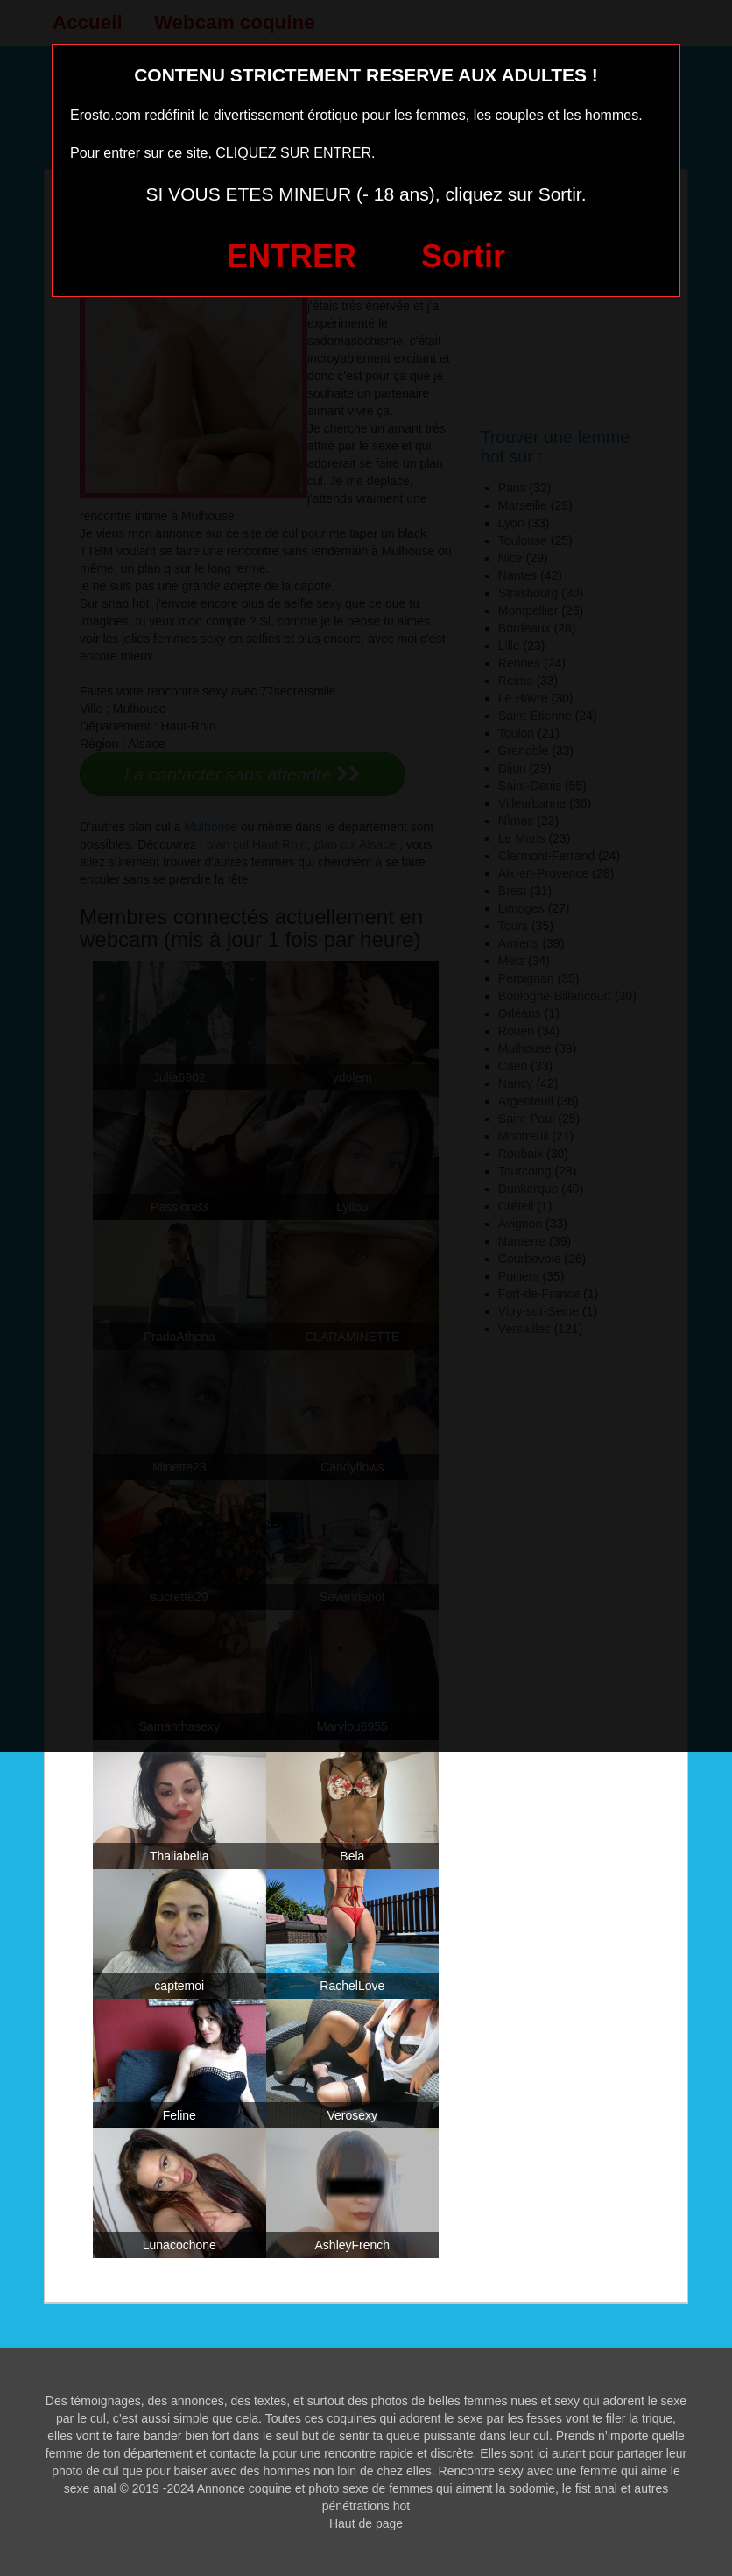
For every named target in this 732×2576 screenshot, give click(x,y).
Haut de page (366, 2523)
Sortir (463, 256)
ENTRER (291, 256)
